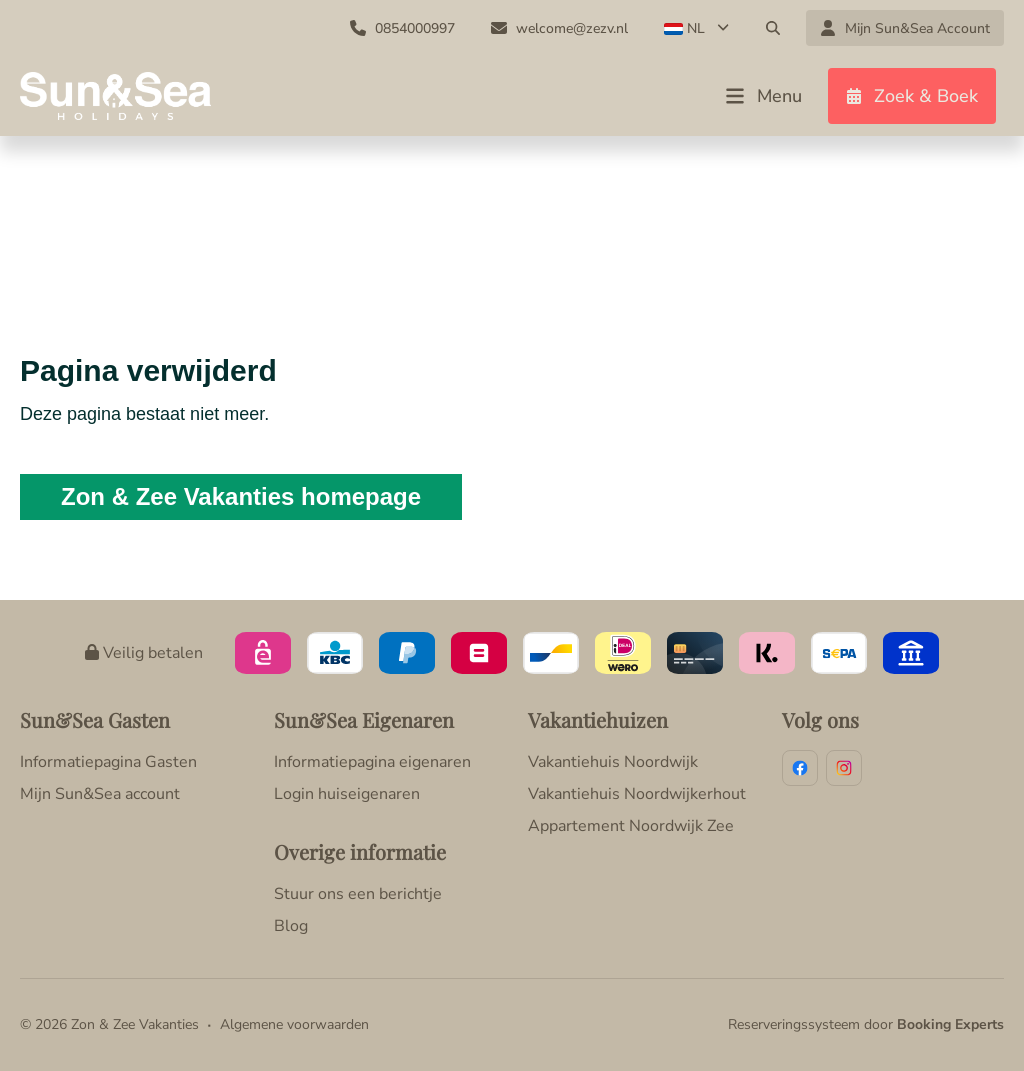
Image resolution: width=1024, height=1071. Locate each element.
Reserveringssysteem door (866, 1024)
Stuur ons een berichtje (358, 894)
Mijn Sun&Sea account (100, 794)
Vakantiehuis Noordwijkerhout (637, 794)
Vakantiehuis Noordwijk (613, 762)
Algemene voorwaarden (294, 1024)
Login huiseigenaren (347, 794)
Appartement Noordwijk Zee (631, 826)
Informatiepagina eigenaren (372, 762)
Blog (291, 926)
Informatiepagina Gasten (108, 762)
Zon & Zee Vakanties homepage (241, 496)
